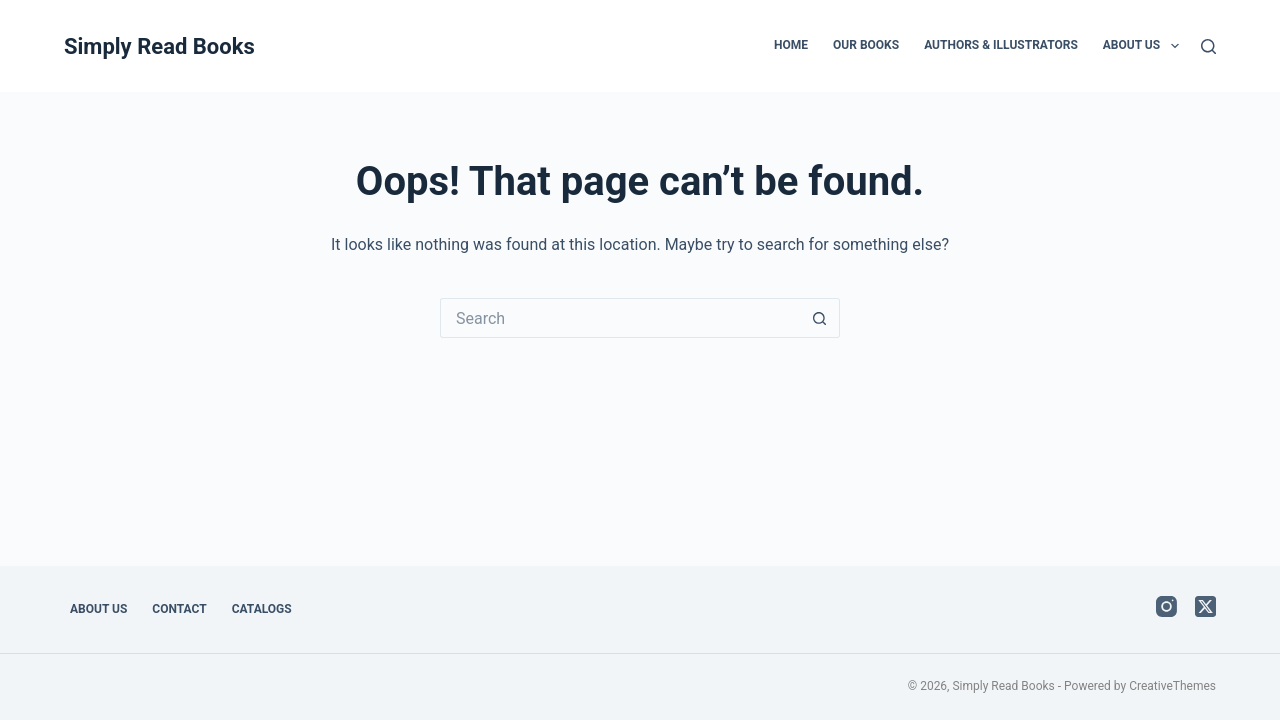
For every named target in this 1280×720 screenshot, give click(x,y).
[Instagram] (1166, 606)
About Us (1145, 46)
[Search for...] (620, 318)
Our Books (866, 45)
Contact (179, 609)
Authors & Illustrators (1001, 45)
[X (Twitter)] (1205, 606)
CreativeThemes (1172, 686)
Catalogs (262, 609)
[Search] (1208, 46)
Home (791, 45)
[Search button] (820, 318)
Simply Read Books (159, 46)
